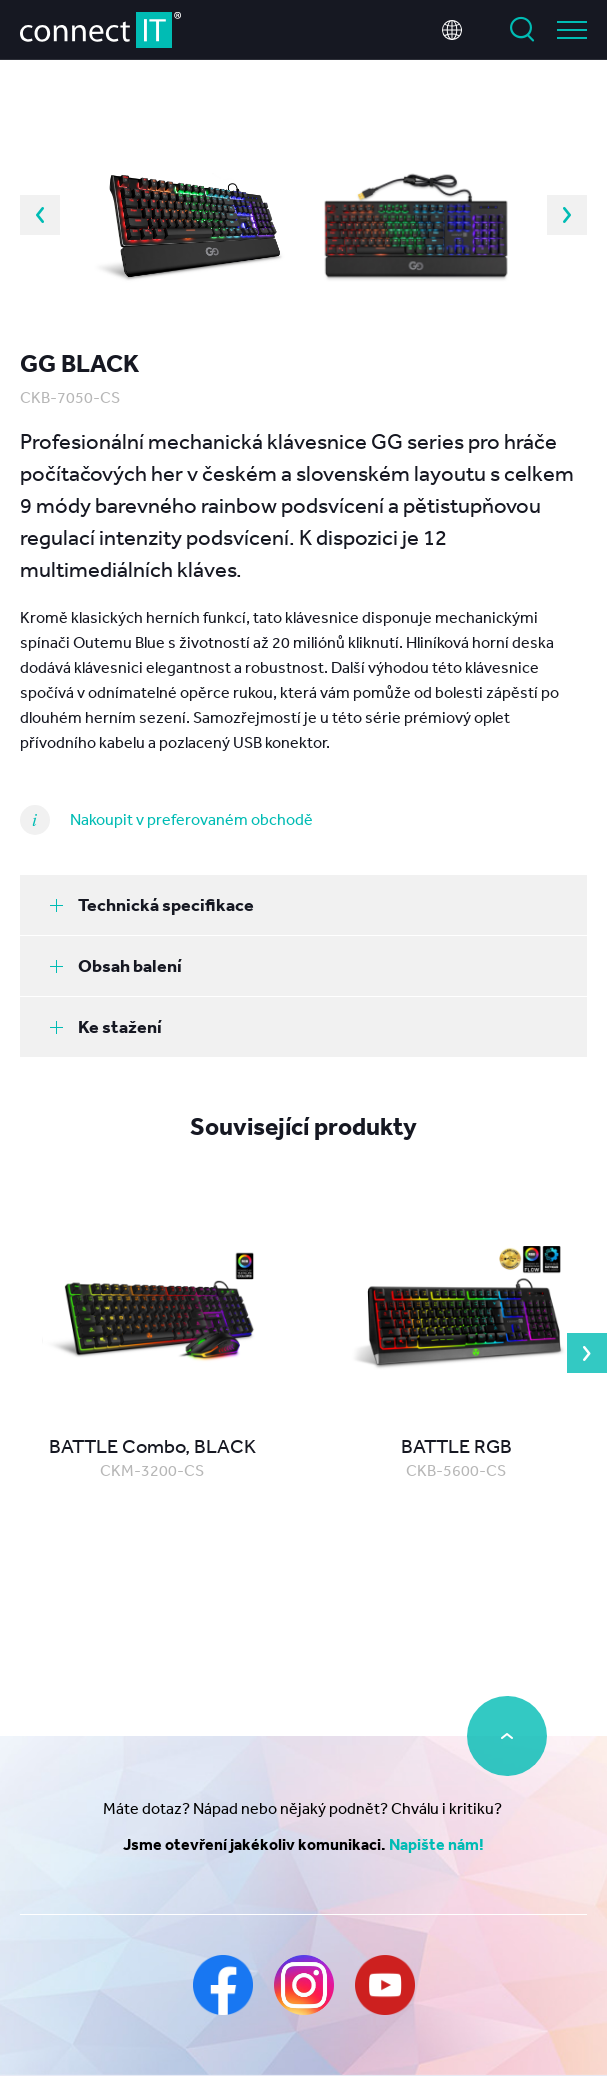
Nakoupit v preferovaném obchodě (191, 819)
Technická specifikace (152, 904)
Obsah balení (116, 965)
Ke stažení (106, 1026)
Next (567, 215)
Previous (40, 215)
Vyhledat (522, 30)
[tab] (303, 905)
